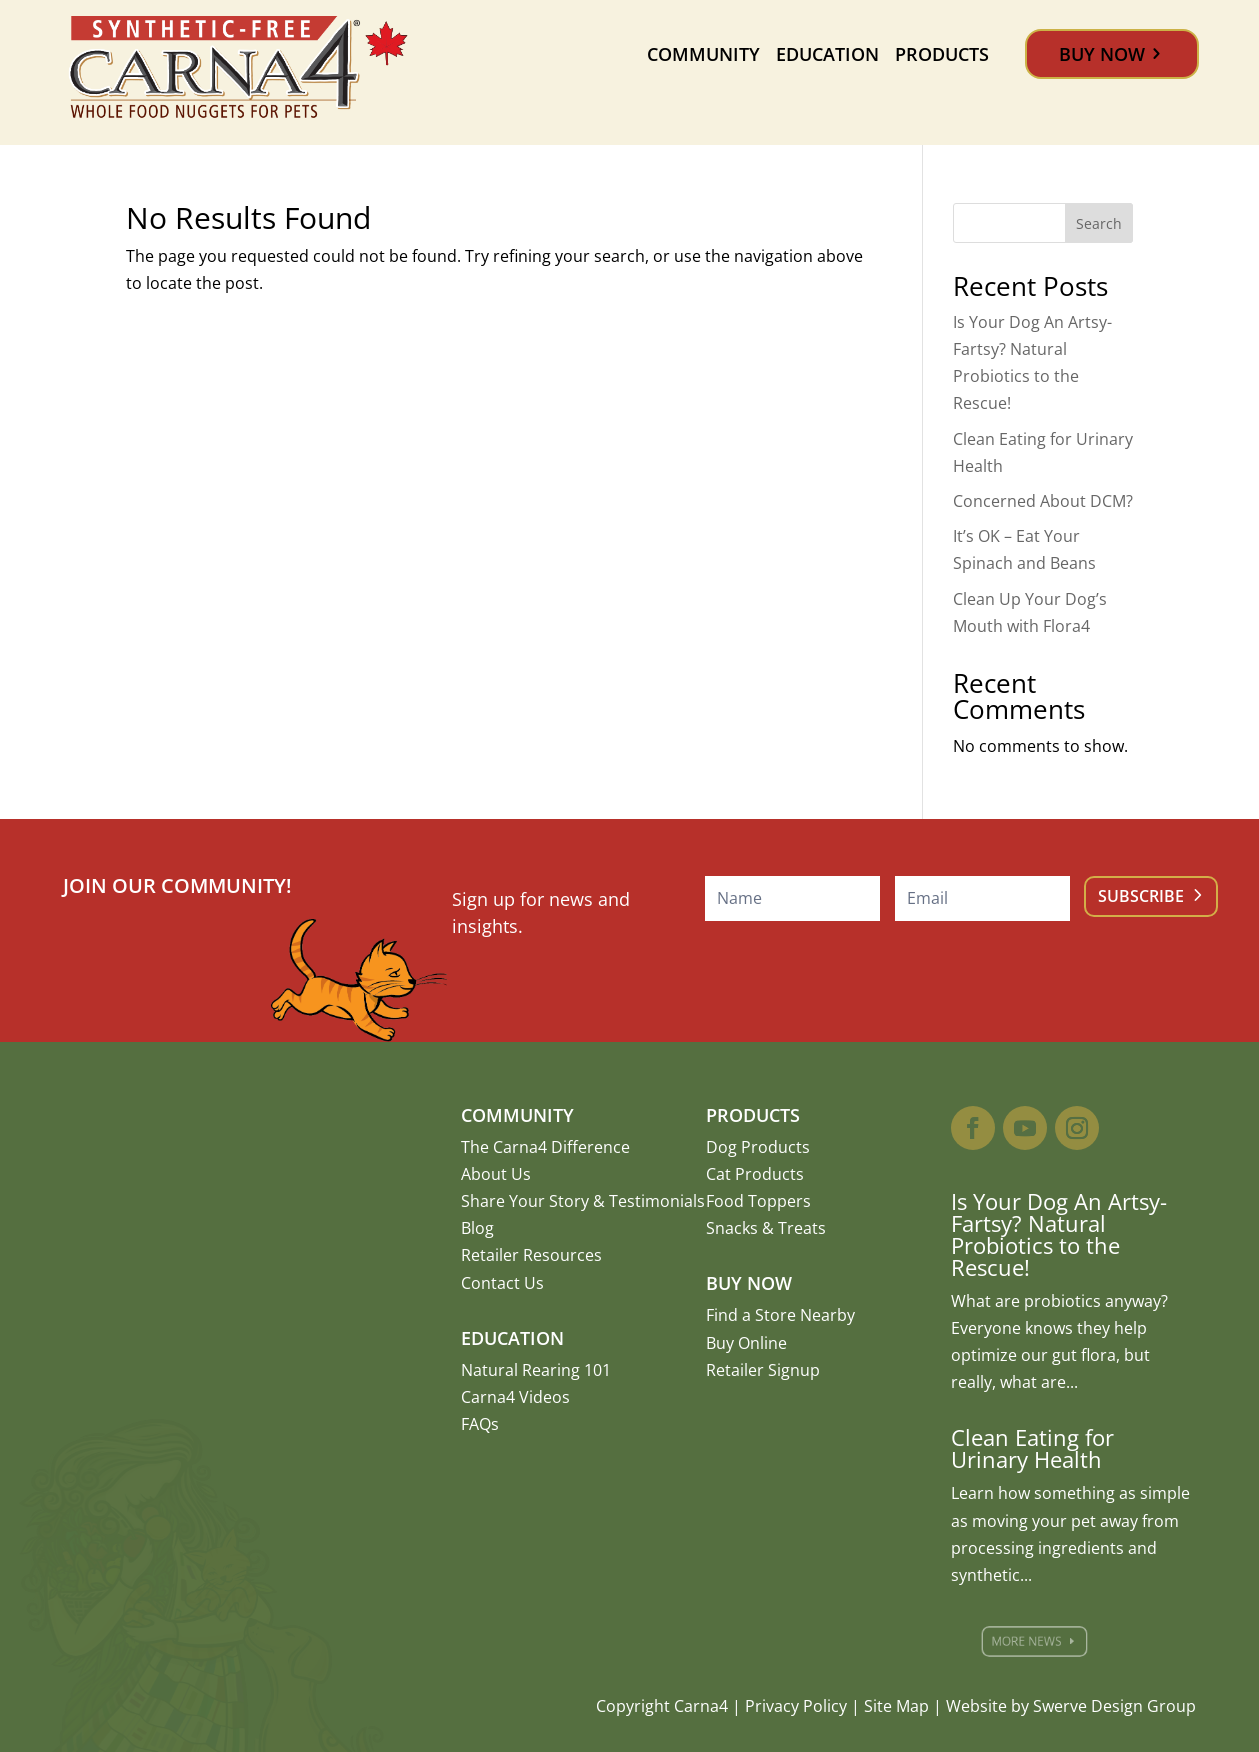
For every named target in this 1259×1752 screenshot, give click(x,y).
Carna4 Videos (515, 1397)
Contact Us (502, 1283)
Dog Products (758, 1147)
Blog (477, 1228)
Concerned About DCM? (1043, 501)
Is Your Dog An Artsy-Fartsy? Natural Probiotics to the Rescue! (1059, 1234)
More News (1038, 1641)
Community (703, 54)
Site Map (896, 1706)
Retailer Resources (531, 1255)
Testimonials (657, 1201)
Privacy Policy (796, 1706)
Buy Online (746, 1343)
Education (827, 54)
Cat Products (755, 1174)
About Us (496, 1174)
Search (1099, 223)
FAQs (480, 1424)
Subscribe (1141, 896)
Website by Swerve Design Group (1071, 1706)
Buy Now (1102, 54)
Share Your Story (525, 1201)
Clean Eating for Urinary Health (1032, 1448)
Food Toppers (758, 1201)
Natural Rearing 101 (536, 1370)
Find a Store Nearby (780, 1315)
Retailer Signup (763, 1370)
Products (942, 54)
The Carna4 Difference (545, 1147)
